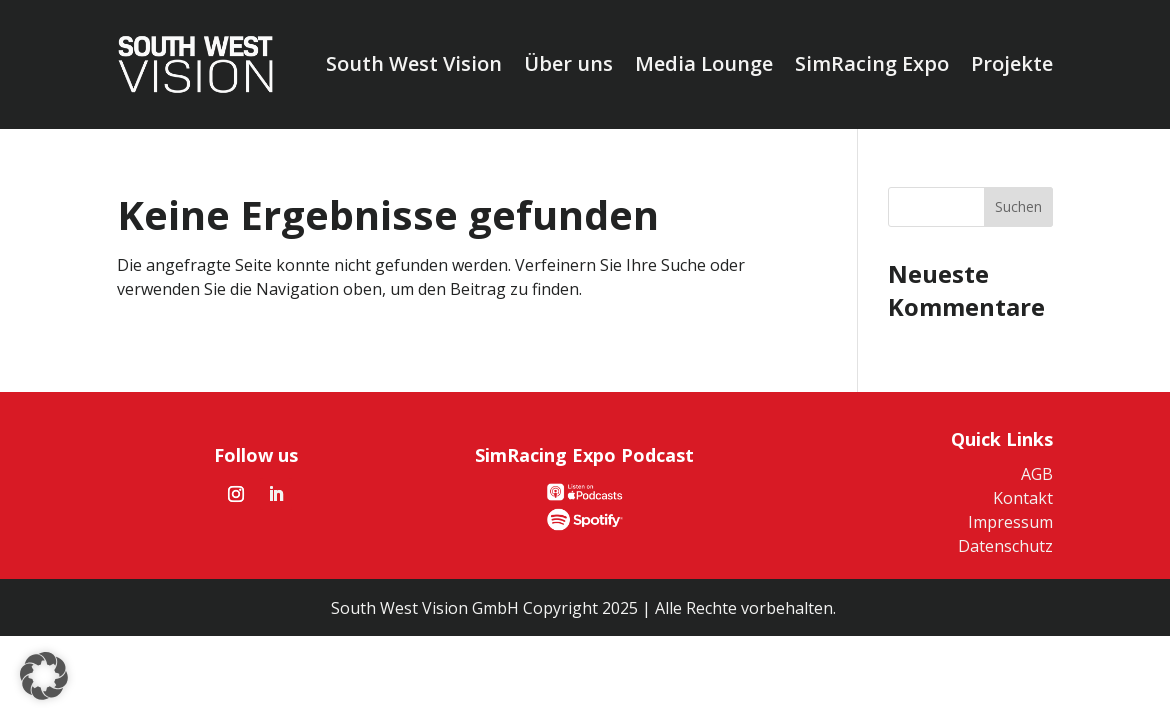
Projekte (1012, 63)
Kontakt (1023, 498)
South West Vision (414, 63)
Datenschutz (1005, 546)
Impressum (1010, 522)
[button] (44, 676)
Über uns (568, 63)
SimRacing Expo (872, 63)
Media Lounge (704, 63)
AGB (1037, 474)
